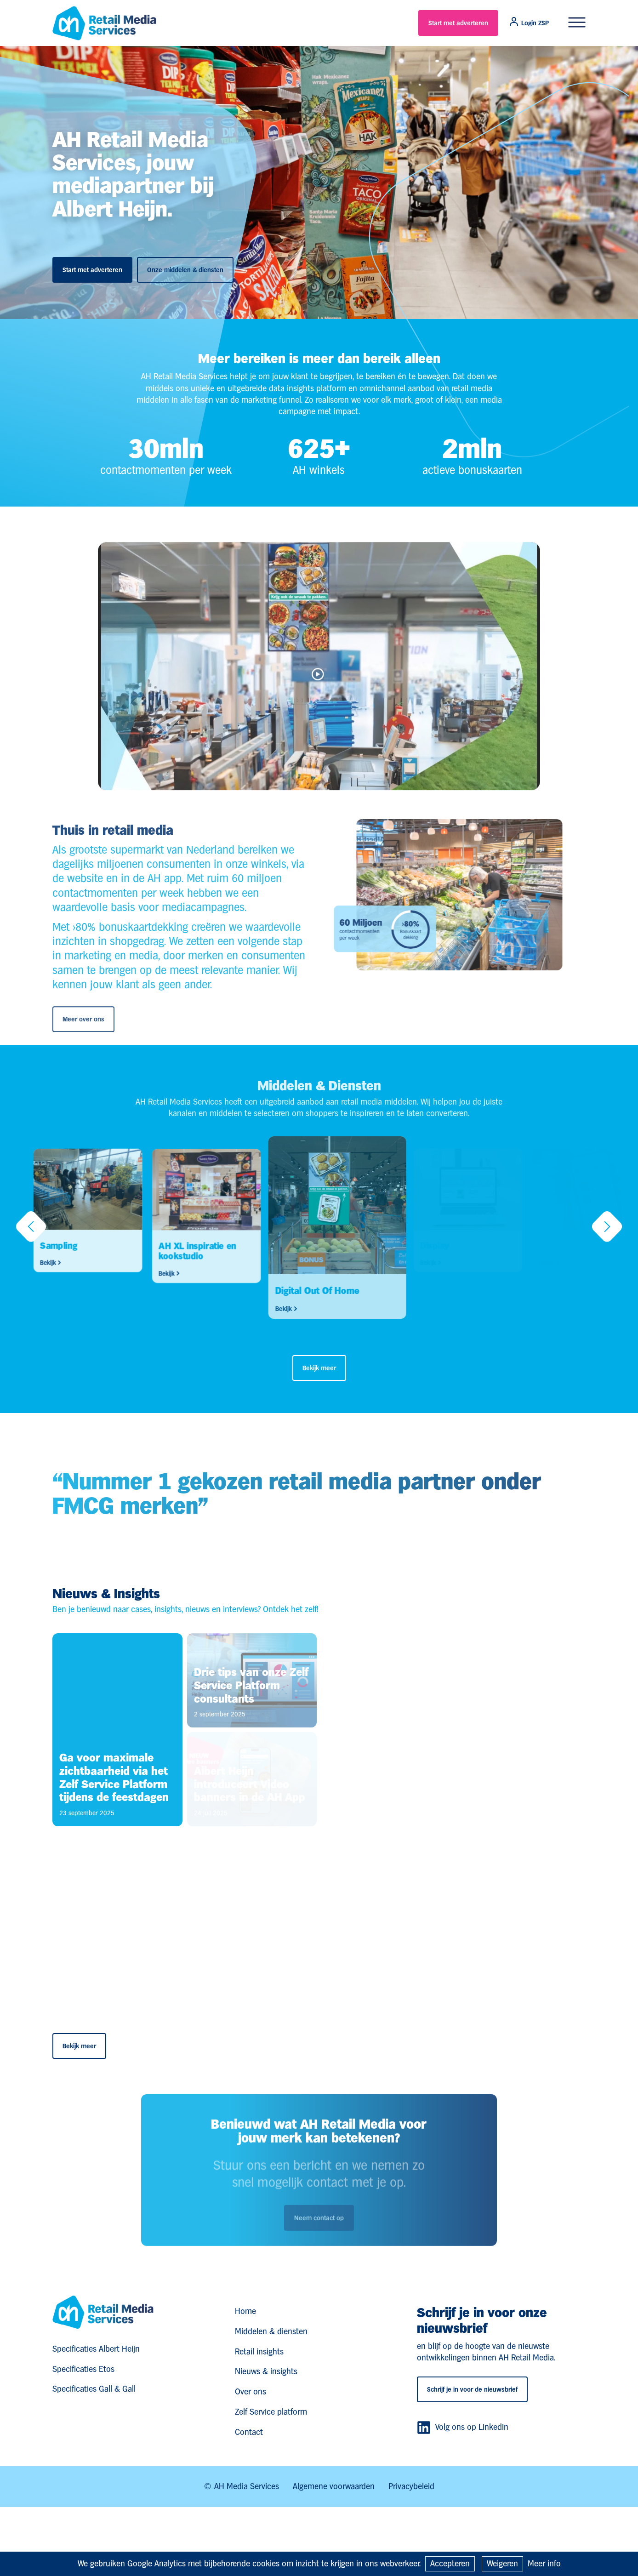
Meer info (544, 2563)
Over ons (250, 2391)
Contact (249, 2432)
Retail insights (259, 2351)
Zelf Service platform (271, 2411)
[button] (31, 1229)
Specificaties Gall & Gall (94, 2389)
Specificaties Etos (83, 2369)
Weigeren (502, 2563)
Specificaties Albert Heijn (96, 2349)
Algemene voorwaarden (334, 2486)
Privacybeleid (411, 2486)
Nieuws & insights (266, 2371)
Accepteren (450, 2563)
